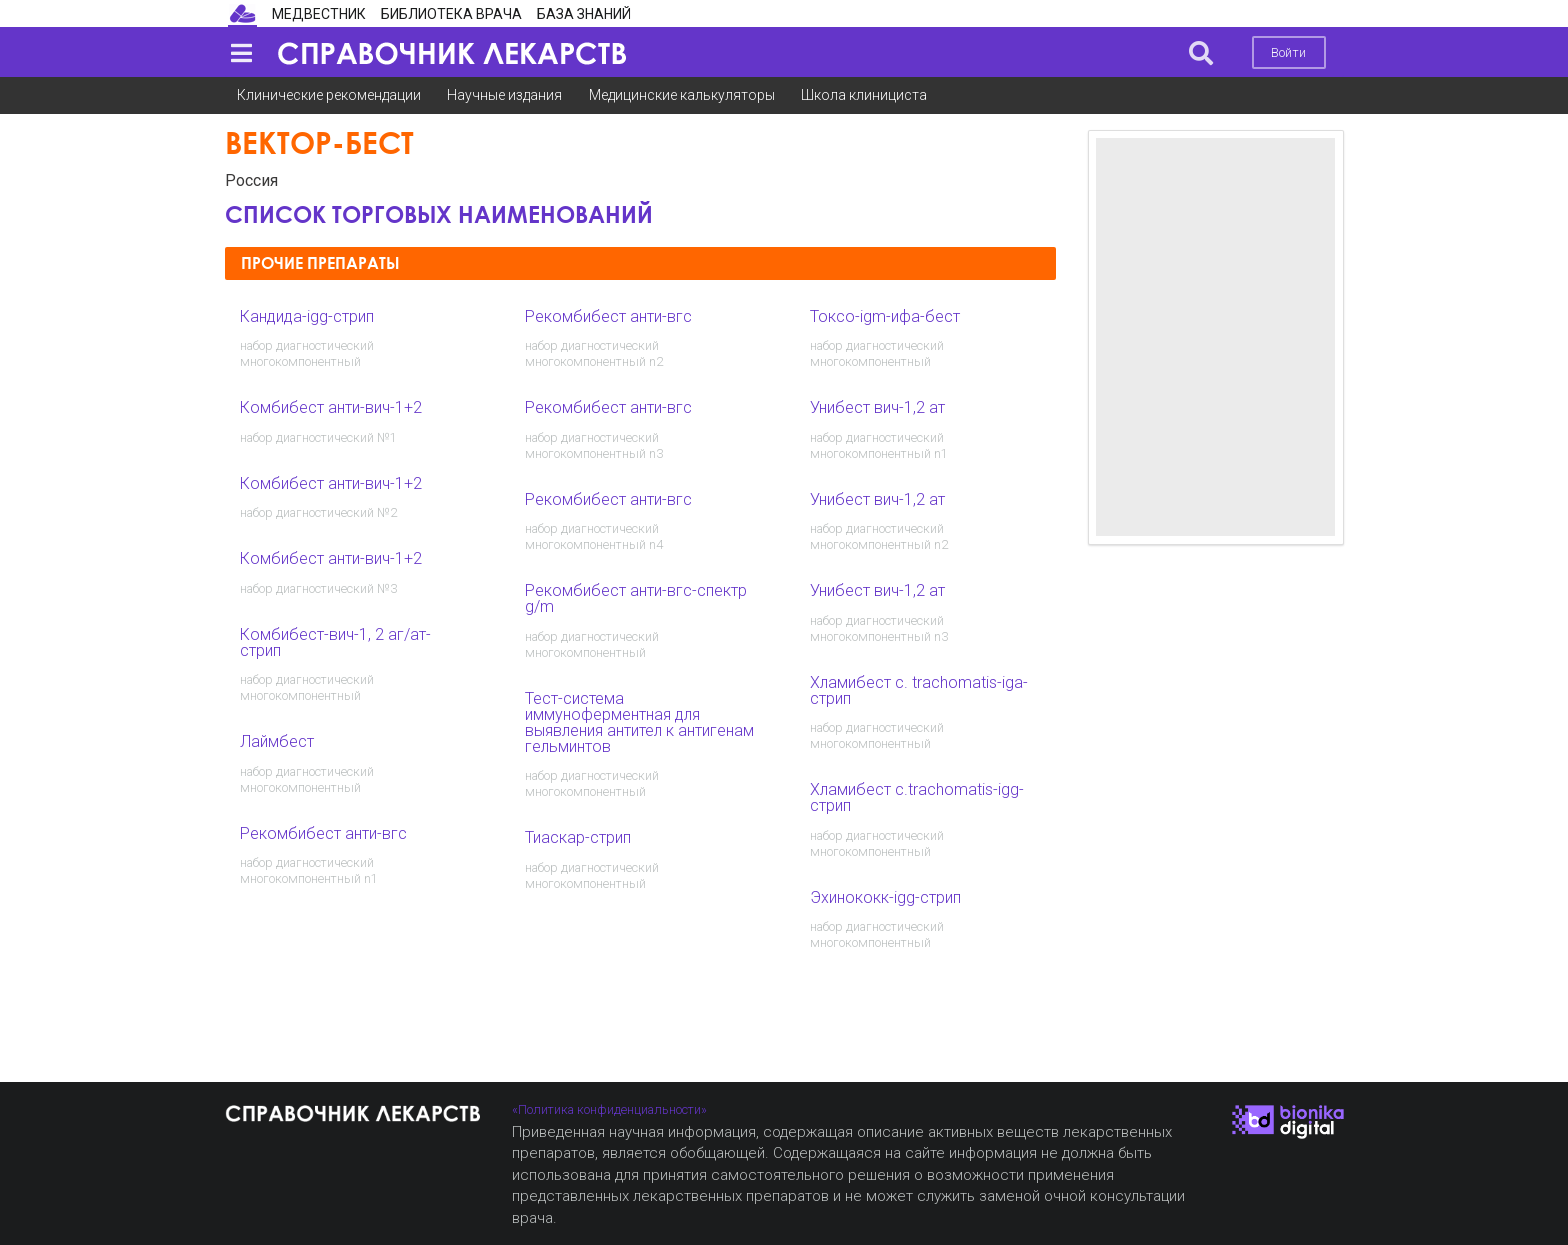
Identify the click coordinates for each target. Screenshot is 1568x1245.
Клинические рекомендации (329, 95)
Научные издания (504, 95)
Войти (1288, 52)
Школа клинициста (864, 95)
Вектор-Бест (319, 142)
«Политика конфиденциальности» (609, 1109)
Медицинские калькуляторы (682, 95)
